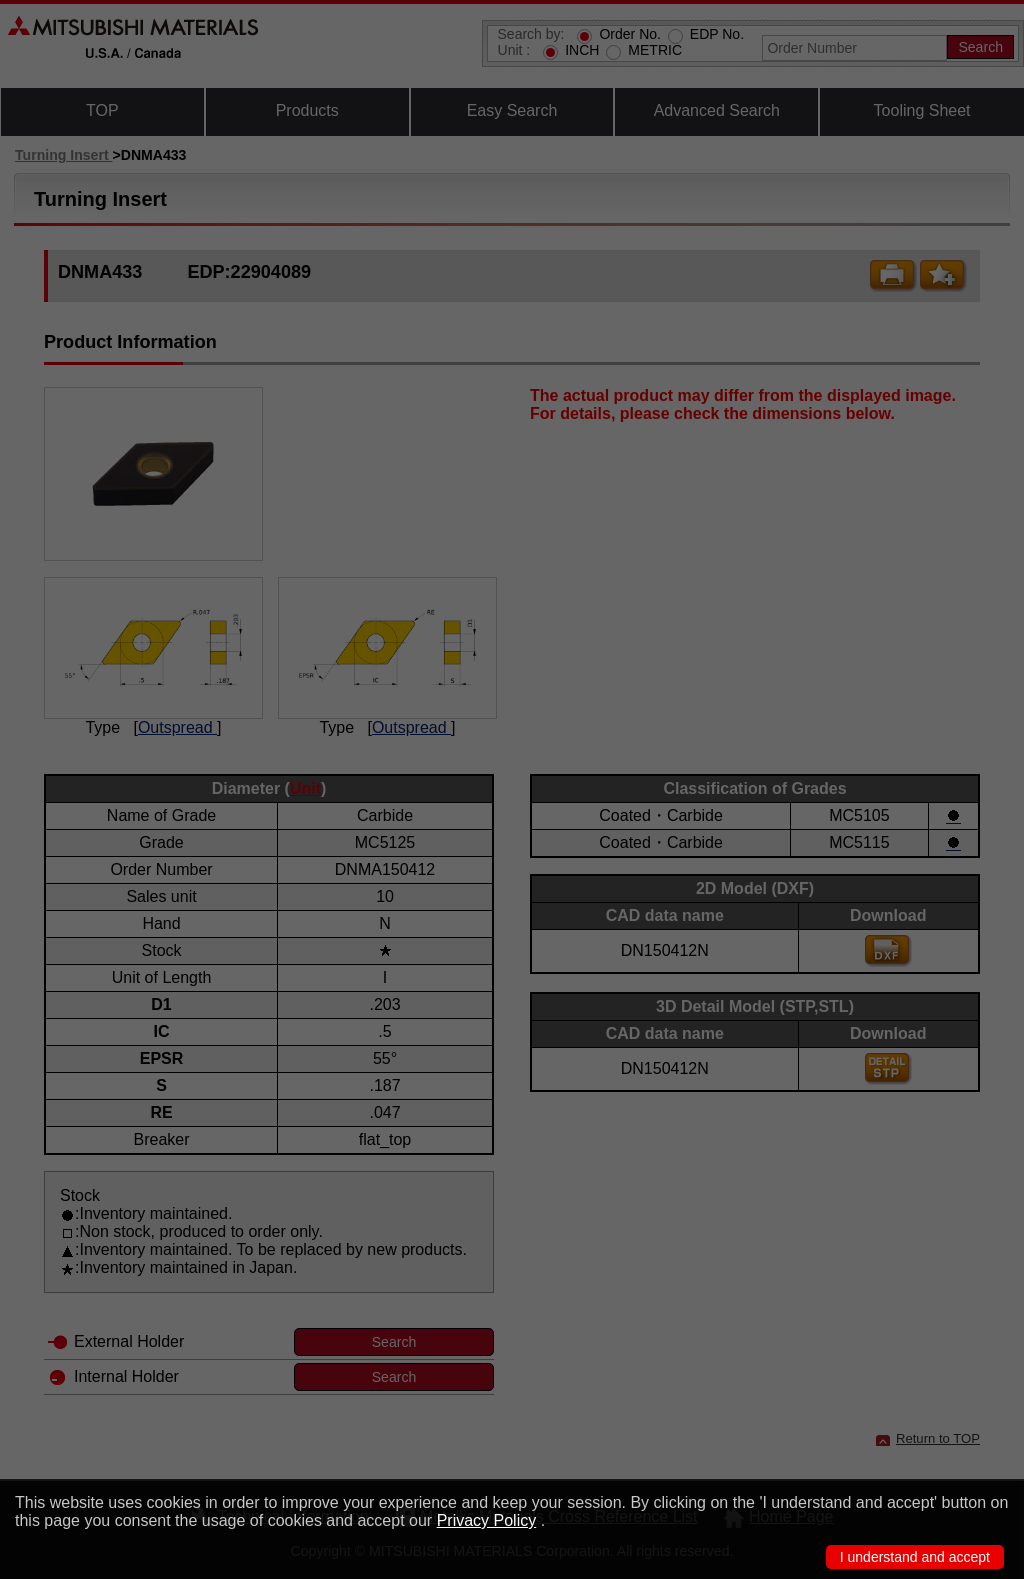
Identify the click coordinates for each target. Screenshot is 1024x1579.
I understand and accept (915, 1557)
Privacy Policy (487, 1520)
